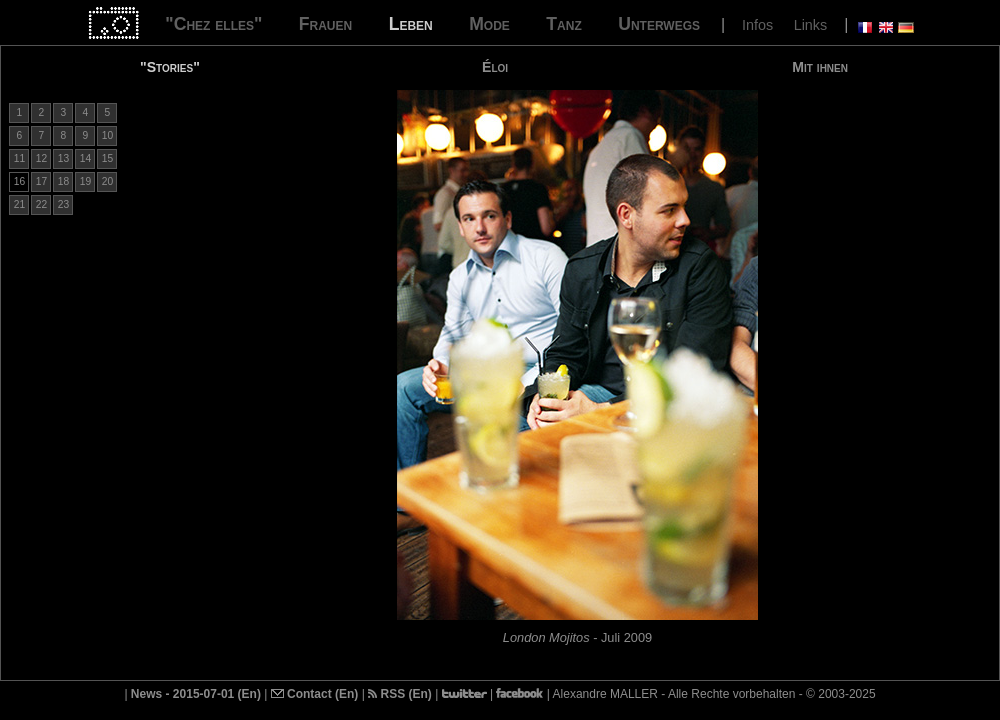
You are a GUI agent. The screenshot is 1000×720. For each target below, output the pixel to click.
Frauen (325, 24)
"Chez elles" (213, 24)
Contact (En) (315, 694)
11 (19, 158)
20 (107, 181)
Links (811, 25)
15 (107, 158)
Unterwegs (659, 24)
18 (63, 181)
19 (85, 181)
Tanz (563, 24)
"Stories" (170, 67)
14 (85, 158)
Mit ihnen (820, 67)
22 (41, 204)
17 (41, 181)
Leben (411, 24)
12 (41, 158)
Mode (489, 24)
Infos (757, 25)
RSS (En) (400, 694)
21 (19, 204)
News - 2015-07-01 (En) (196, 694)
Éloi (495, 67)
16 (19, 181)
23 (63, 204)
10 (107, 135)
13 (63, 158)
